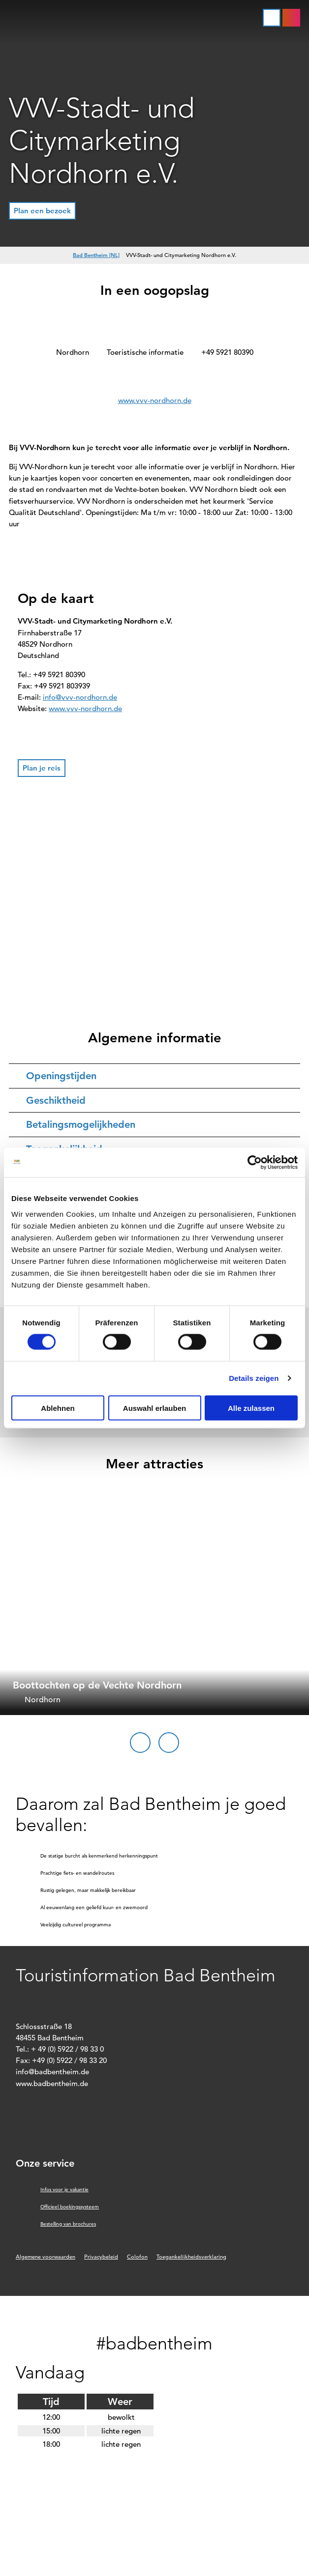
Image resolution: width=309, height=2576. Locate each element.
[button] (291, 18)
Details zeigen (253, 1378)
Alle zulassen (251, 1407)
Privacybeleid (101, 2256)
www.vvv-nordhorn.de (154, 400)
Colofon (137, 2256)
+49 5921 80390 (227, 352)
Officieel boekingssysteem (69, 2207)
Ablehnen (57, 1407)
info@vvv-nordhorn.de (80, 697)
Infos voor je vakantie (64, 2189)
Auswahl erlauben (154, 1407)
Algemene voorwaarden (45, 2256)
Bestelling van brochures (68, 2224)
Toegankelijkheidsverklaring (191, 2256)
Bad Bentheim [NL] (96, 255)
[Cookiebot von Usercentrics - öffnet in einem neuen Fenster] (255, 1162)
